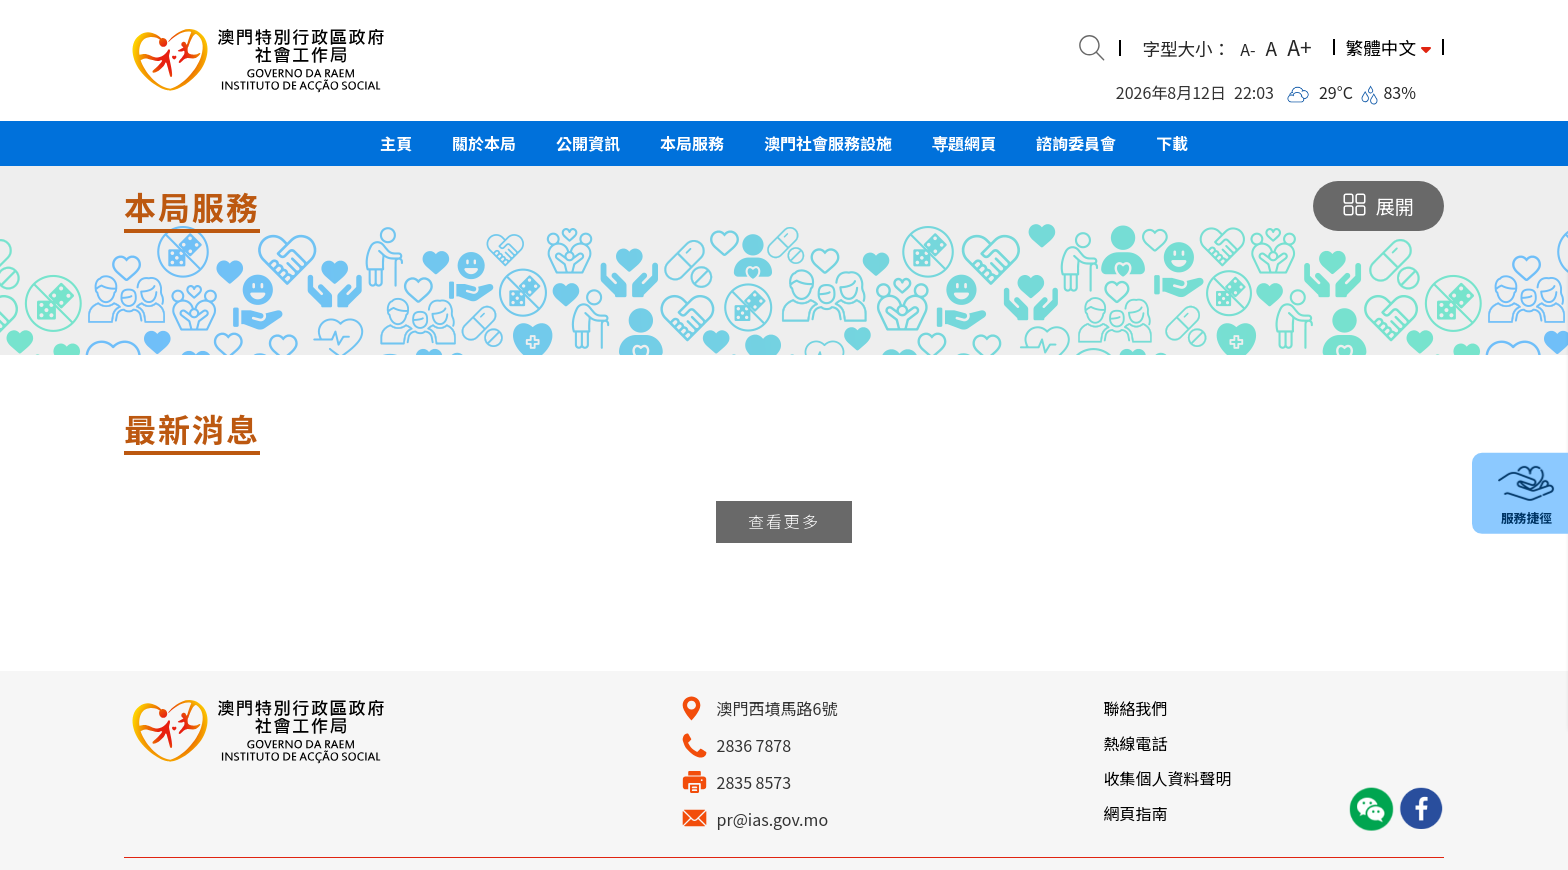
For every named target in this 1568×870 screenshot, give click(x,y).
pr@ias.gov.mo (773, 819)
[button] (396, 143)
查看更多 (784, 521)
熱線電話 (1135, 743)
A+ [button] (1299, 47)
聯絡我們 (1135, 708)
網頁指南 (1135, 813)
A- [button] (1247, 49)
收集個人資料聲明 (1167, 778)
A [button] (1272, 47)
